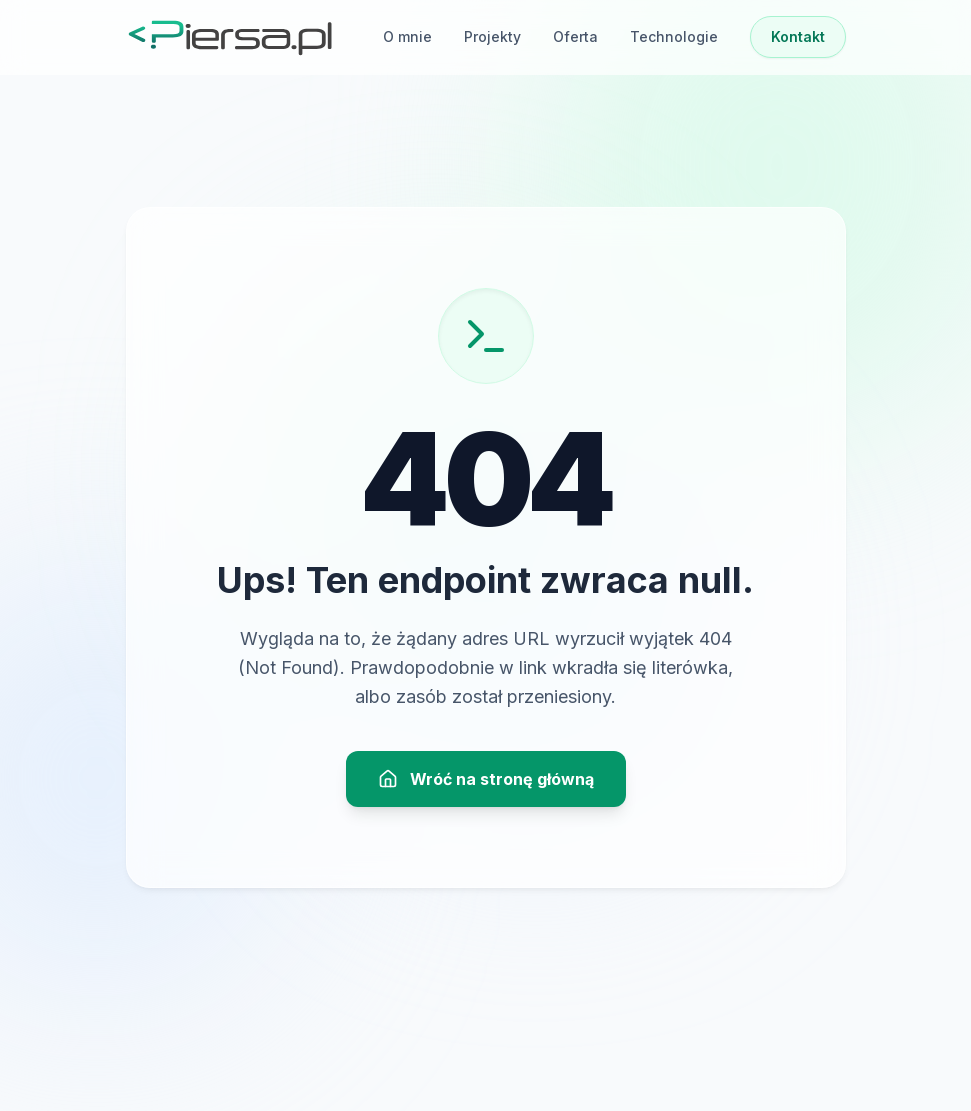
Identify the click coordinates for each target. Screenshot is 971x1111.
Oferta (575, 36)
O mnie (407, 36)
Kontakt (798, 36)
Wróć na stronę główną (486, 779)
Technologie (674, 36)
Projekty (492, 36)
